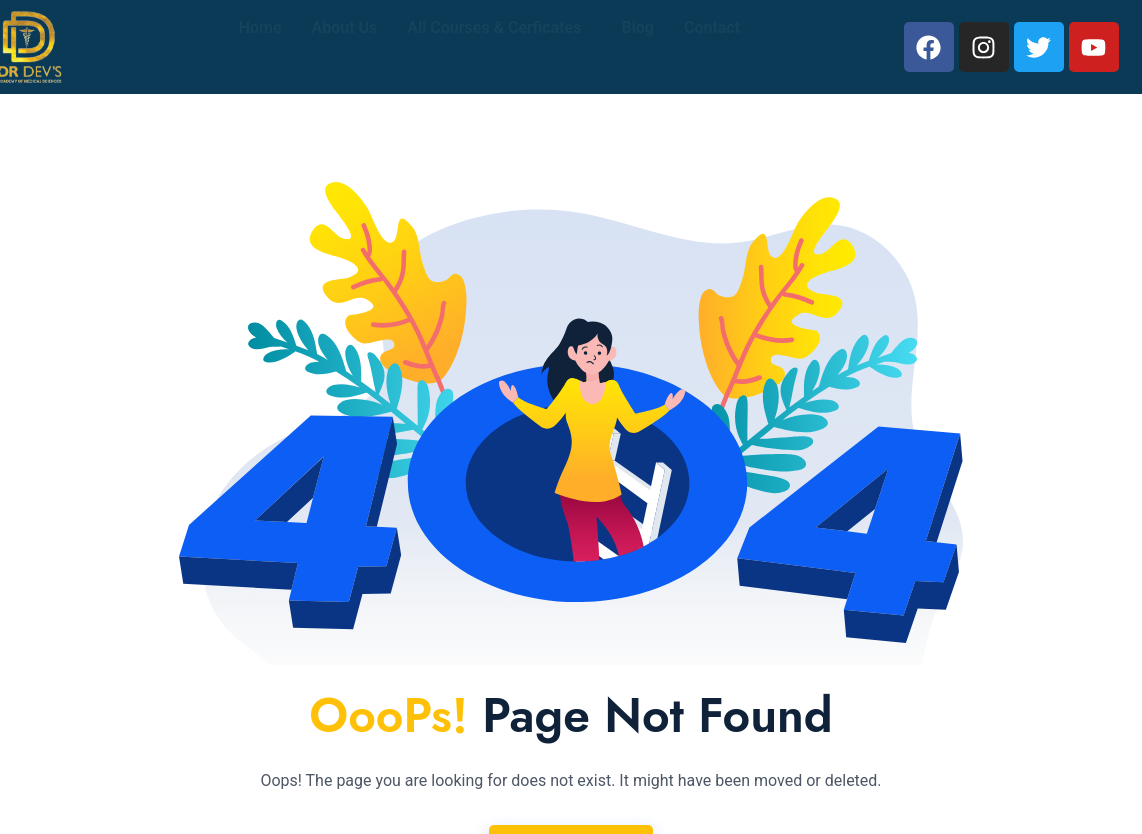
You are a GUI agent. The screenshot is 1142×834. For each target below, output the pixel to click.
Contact (712, 46)
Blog (637, 46)
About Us (345, 46)
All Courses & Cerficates (494, 46)
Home (260, 46)
